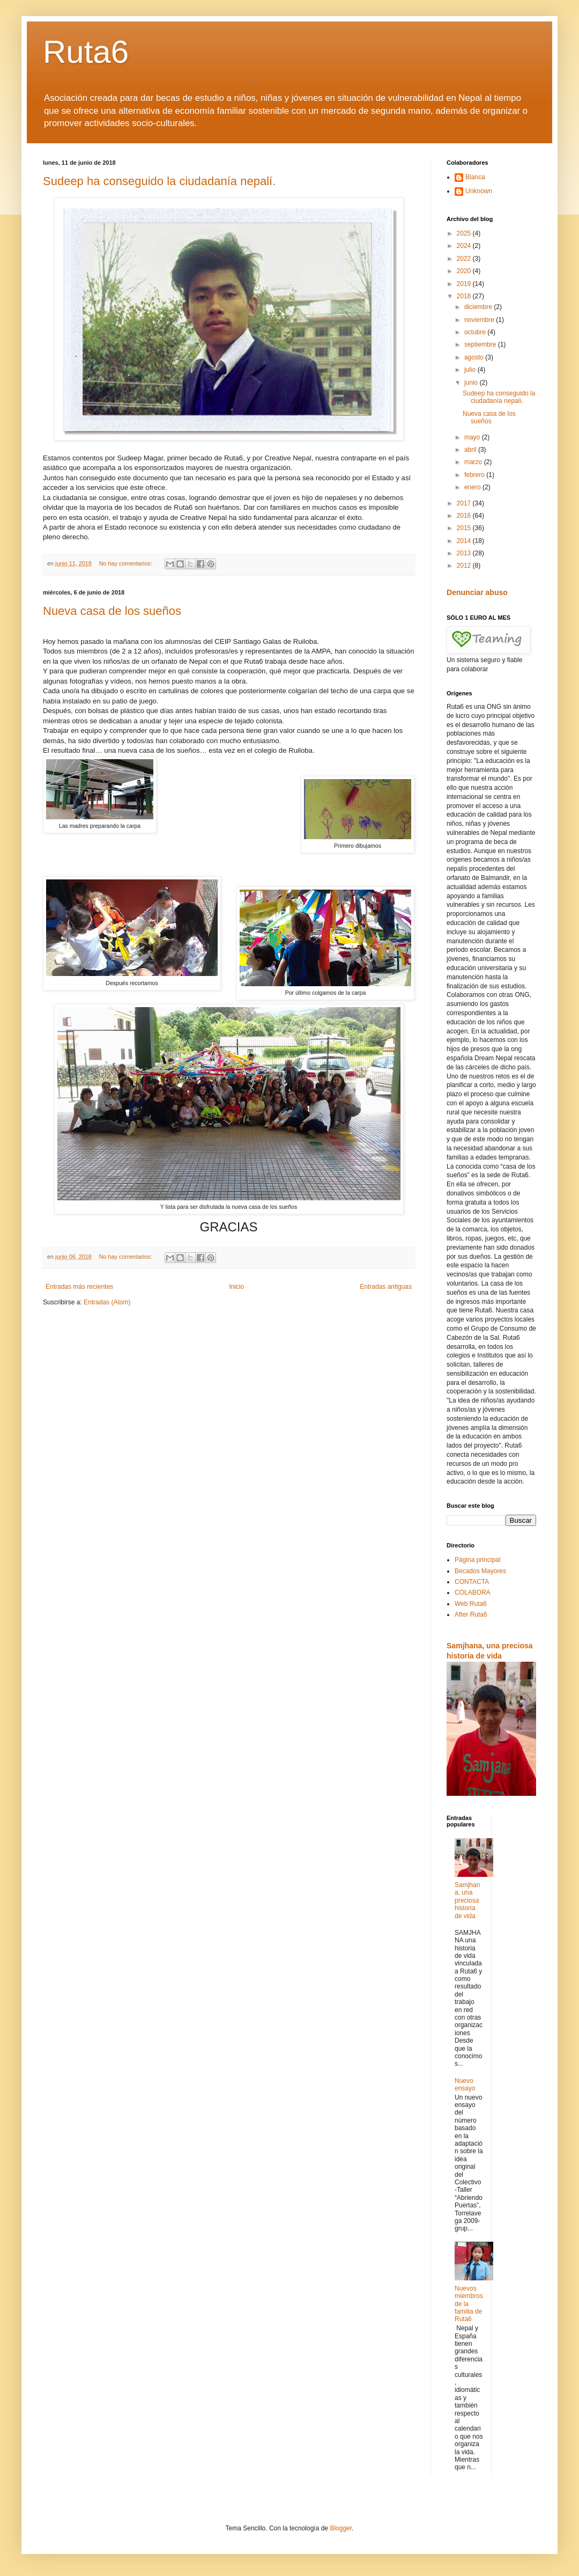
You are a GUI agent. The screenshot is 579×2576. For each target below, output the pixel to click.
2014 (465, 541)
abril (471, 449)
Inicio (236, 1286)
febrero (475, 475)
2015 (465, 528)
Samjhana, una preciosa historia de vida (467, 1900)
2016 (465, 515)
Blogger (341, 2528)
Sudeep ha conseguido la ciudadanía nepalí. (159, 181)
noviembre (480, 320)
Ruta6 (86, 52)
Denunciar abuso (477, 592)
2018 (465, 296)
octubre (475, 332)
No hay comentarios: (126, 563)
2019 (465, 284)
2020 (465, 271)
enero (473, 487)
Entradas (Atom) (107, 1302)
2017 (465, 503)
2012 (465, 565)
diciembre (479, 307)
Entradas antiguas (386, 1286)
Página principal (477, 1560)
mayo (473, 437)
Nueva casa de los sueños (112, 611)
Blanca (475, 177)
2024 (465, 245)
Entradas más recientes (79, 1286)
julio (471, 369)
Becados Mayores (480, 1571)
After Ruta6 (471, 1614)
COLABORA (473, 1592)
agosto (474, 357)
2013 (465, 553)
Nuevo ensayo (465, 2084)
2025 (465, 233)
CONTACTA (472, 1582)
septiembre (481, 344)
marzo (474, 462)
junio (472, 382)
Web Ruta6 (471, 1604)
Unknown (478, 191)
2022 (465, 258)
